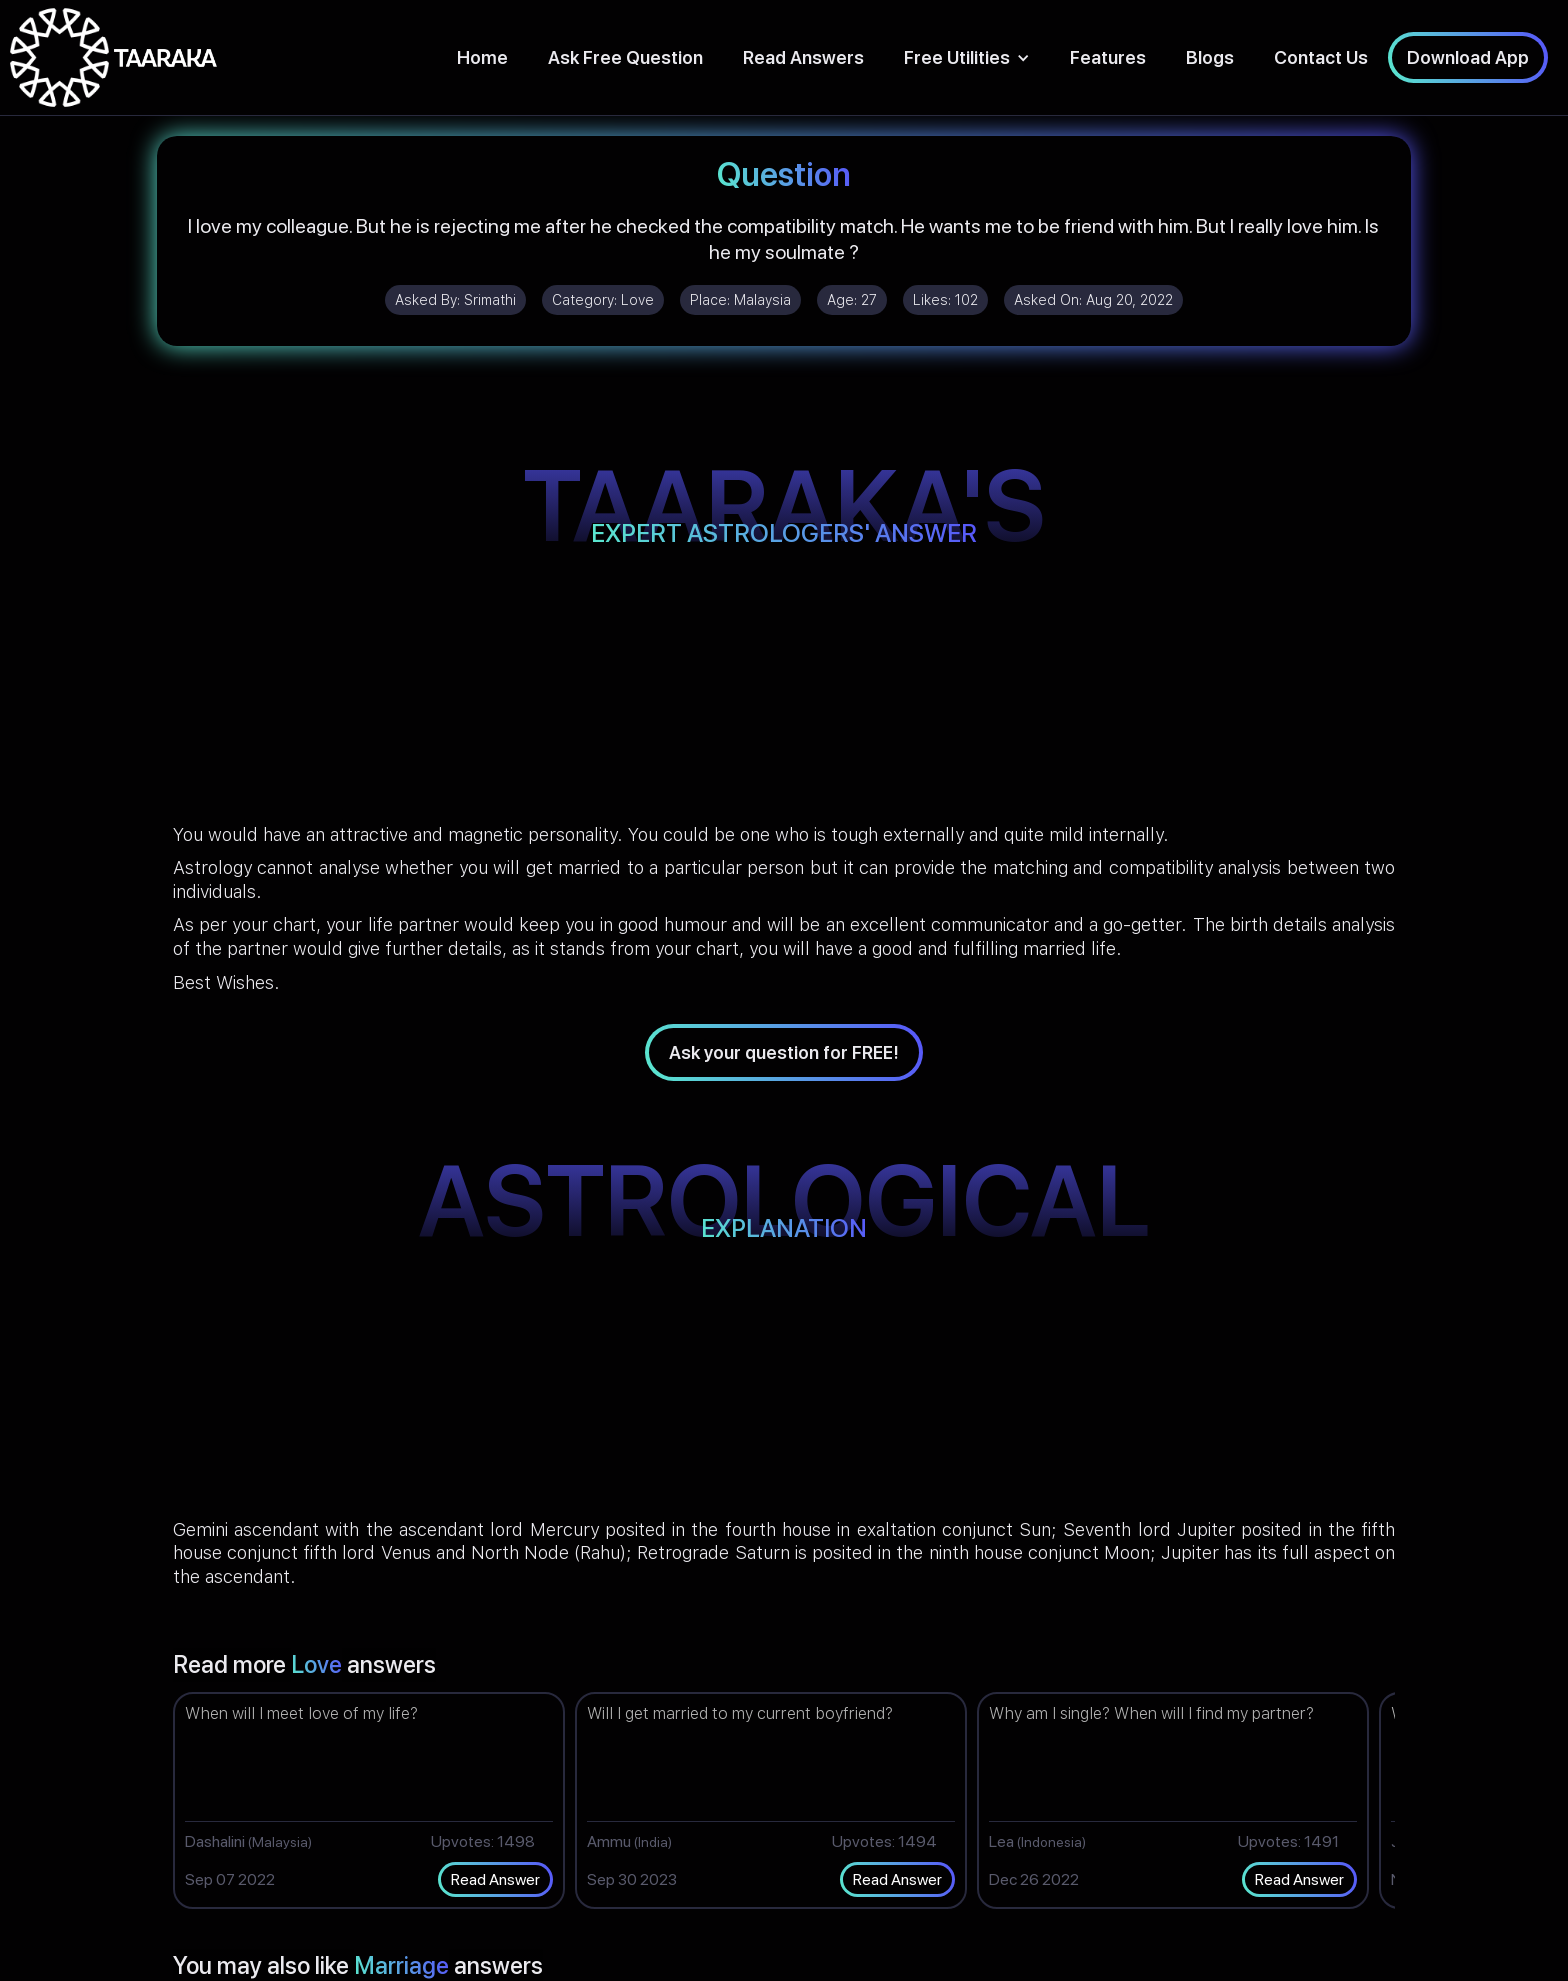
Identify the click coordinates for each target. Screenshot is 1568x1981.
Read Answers (803, 57)
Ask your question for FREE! (784, 1052)
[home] (113, 57)
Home (482, 57)
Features (1108, 57)
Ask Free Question (625, 57)
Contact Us (1321, 57)
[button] (967, 57)
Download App (1468, 57)
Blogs (1210, 57)
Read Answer (495, 1879)
